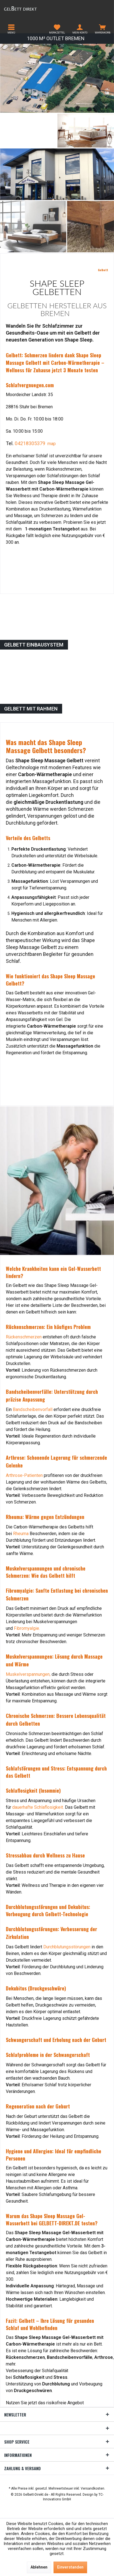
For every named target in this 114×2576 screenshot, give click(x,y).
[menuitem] (11, 29)
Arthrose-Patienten (24, 1475)
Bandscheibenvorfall (32, 1409)
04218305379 (30, 443)
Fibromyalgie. (27, 1628)
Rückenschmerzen (24, 1337)
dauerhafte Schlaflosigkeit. (38, 1807)
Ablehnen (39, 2567)
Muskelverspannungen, (28, 1674)
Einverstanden (70, 2567)
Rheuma (21, 1533)
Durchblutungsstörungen (66, 1946)
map (51, 443)
